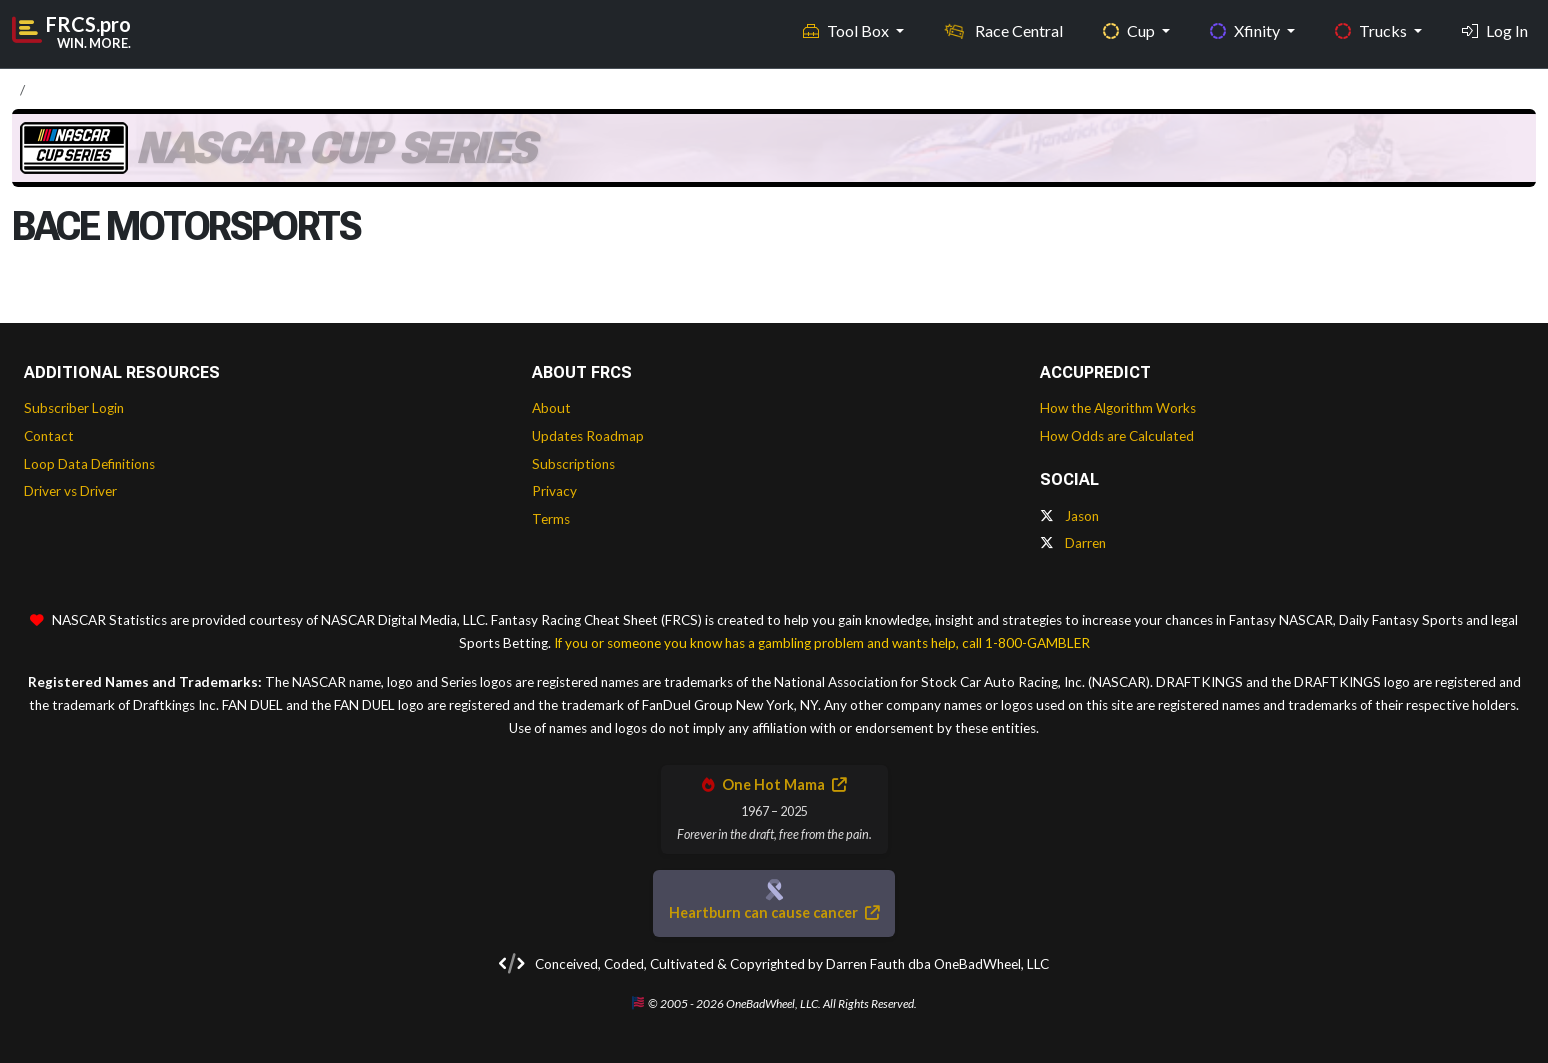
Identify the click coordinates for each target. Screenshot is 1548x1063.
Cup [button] (1130, 30)
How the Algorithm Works (1118, 408)
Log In (1495, 30)
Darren (1073, 543)
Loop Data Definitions (89, 464)
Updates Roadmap (588, 436)
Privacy (554, 491)
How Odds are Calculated (1117, 436)
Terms (551, 519)
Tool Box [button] (847, 30)
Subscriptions (573, 464)
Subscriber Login (74, 408)
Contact (49, 436)
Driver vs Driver (70, 491)
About (551, 408)
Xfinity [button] (1246, 30)
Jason (1069, 516)
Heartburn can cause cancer (774, 912)
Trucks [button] (1372, 30)
